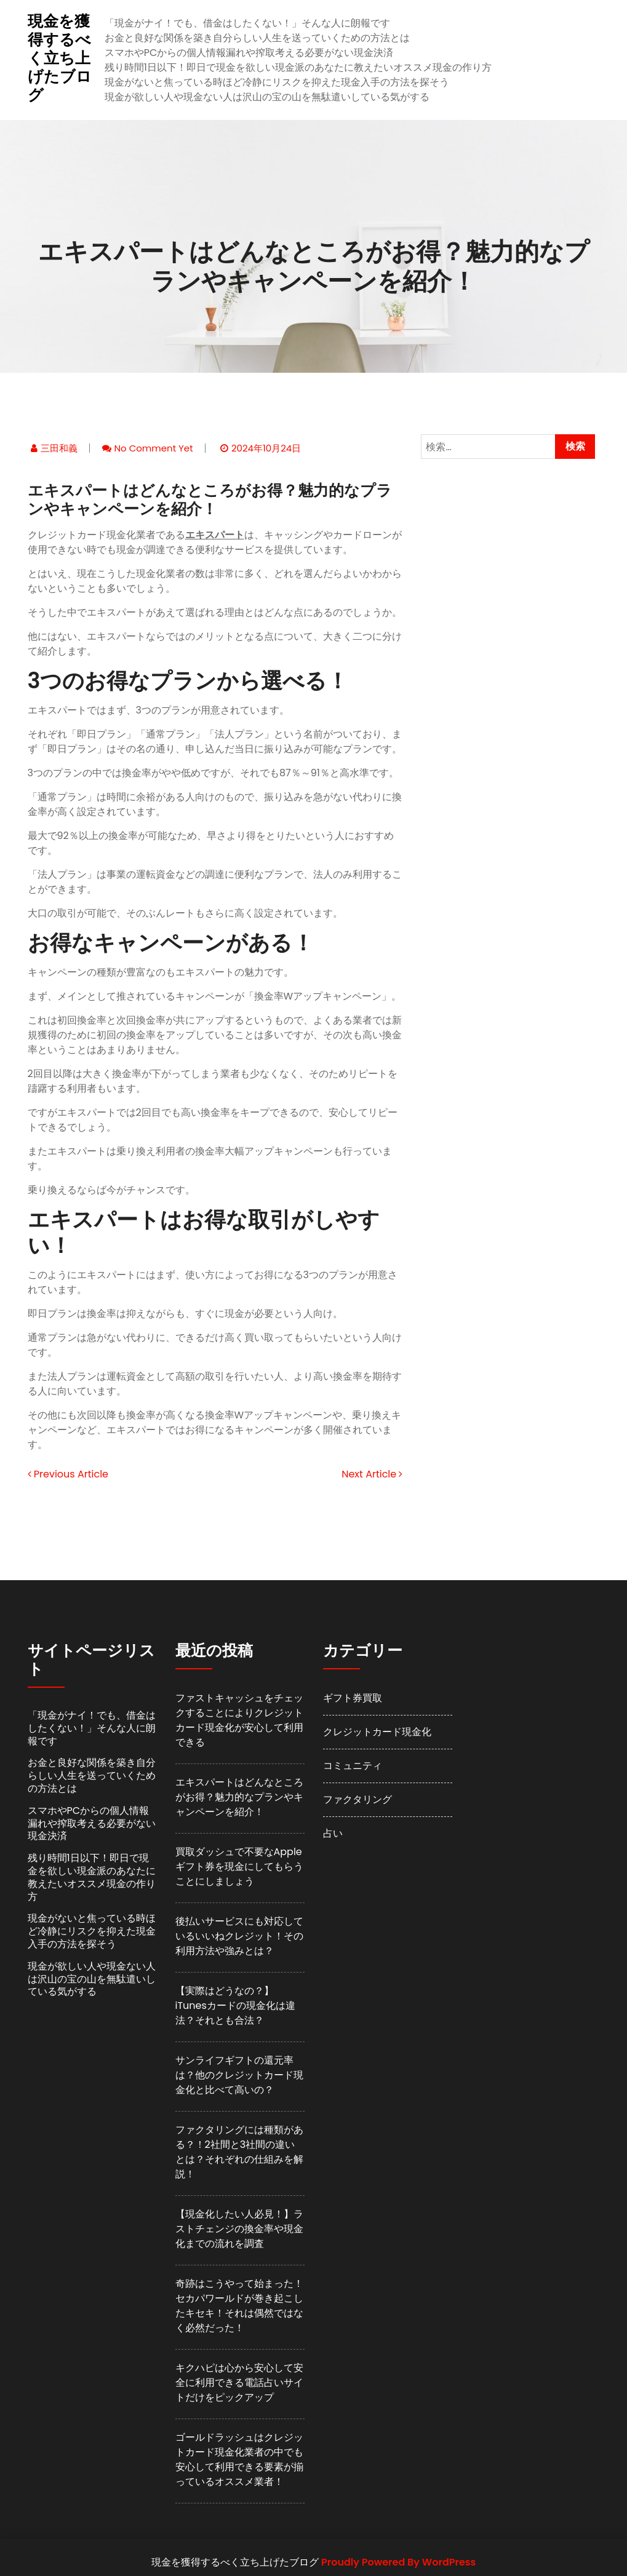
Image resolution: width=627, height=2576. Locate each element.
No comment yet (153, 448)
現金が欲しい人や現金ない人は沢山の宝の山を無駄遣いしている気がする (267, 97)
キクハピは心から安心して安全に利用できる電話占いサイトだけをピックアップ (239, 2382)
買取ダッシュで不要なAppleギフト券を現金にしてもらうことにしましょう (239, 1866)
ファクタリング (357, 1799)
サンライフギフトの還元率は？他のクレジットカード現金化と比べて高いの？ (239, 2075)
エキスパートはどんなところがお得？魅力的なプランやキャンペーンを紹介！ (239, 1797)
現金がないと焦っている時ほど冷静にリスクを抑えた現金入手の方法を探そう (277, 82)
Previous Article (68, 1474)
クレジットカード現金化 (377, 1732)
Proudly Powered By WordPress (398, 2562)
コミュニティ (352, 1766)
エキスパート (214, 535)
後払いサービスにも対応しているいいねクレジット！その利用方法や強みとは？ (239, 1936)
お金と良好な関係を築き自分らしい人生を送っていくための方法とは (257, 38)
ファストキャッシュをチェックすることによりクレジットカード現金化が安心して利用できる (239, 1720)
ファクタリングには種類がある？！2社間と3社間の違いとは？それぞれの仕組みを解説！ (239, 2152)
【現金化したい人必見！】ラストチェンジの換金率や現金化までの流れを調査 (239, 2229)
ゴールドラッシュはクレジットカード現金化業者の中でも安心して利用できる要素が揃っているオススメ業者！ (239, 2459)
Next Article (371, 1474)
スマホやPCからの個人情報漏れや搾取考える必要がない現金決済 (249, 53)
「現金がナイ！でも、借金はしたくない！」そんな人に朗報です (247, 23)
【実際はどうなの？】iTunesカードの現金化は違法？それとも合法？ (235, 2005)
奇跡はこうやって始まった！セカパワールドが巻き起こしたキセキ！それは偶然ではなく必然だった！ (239, 2305)
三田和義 (59, 448)
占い (333, 1833)
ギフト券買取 (352, 1698)
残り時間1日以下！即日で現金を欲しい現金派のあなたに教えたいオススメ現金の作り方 (298, 67)
